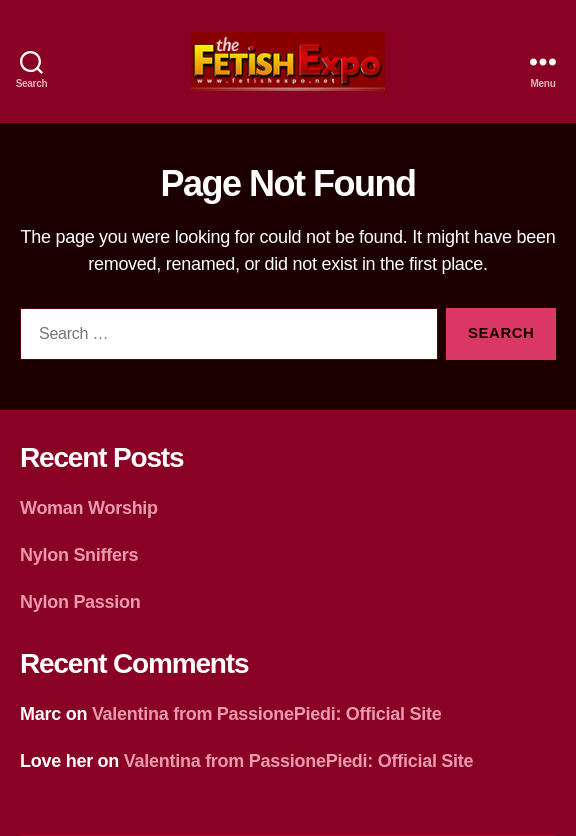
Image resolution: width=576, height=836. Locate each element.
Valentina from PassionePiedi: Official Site (267, 714)
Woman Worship (89, 508)
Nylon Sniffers (79, 555)
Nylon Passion (80, 602)
